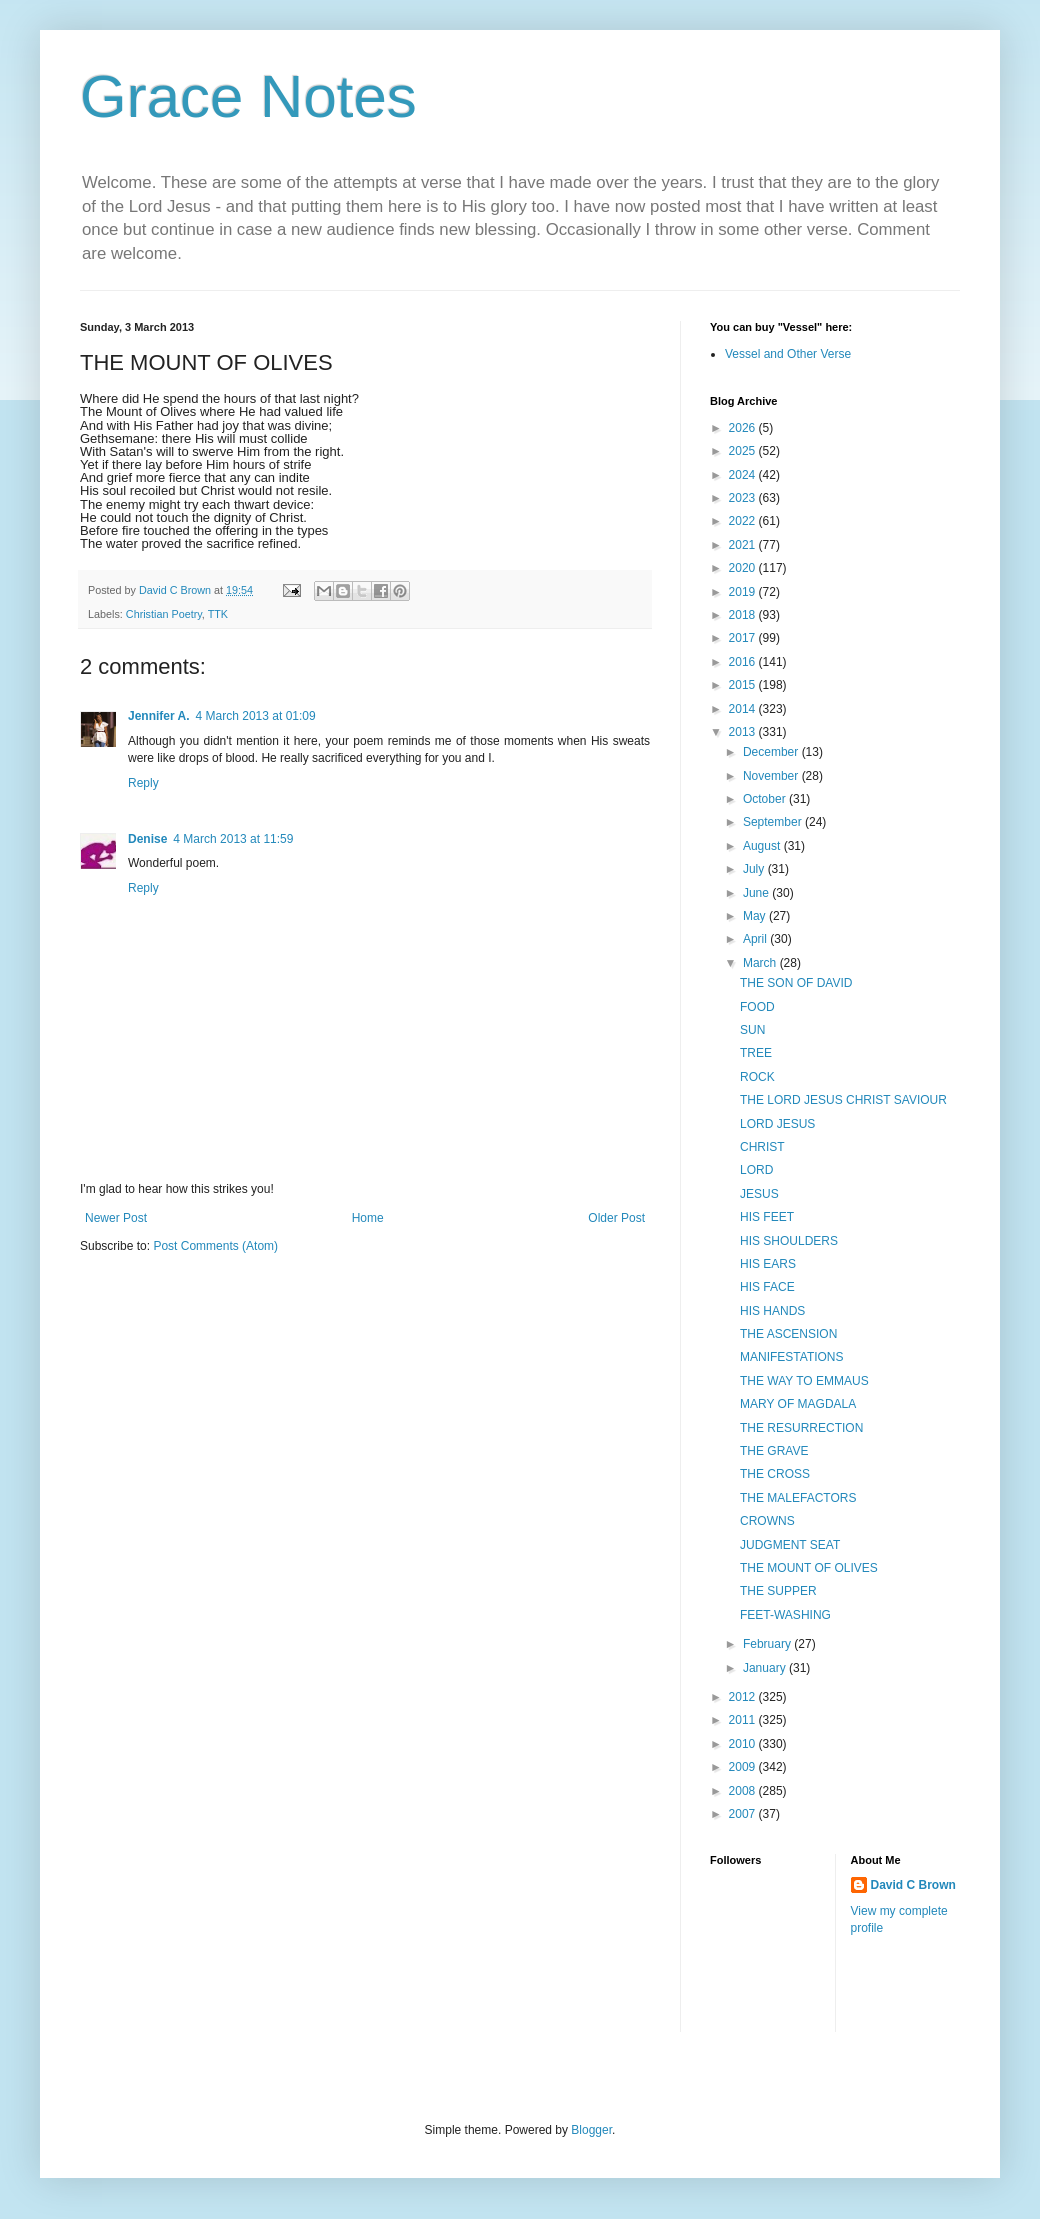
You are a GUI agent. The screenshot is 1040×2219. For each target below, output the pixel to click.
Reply (143, 783)
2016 (744, 662)
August (763, 846)
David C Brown (913, 1885)
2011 (744, 1720)
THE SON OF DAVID (796, 983)
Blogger (591, 2130)
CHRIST (762, 1147)
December (772, 752)
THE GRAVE (774, 1451)
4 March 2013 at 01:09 (256, 716)
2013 (744, 732)
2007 (744, 1814)
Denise (147, 839)
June (757, 893)
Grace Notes (248, 96)
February (768, 1644)
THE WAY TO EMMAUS (804, 1381)
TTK (218, 614)
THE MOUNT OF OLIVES (809, 1568)
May (756, 916)
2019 (744, 592)
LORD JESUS (777, 1124)
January (766, 1668)
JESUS (759, 1194)
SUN (752, 1030)
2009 (744, 1767)
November (772, 776)
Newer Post (116, 1218)
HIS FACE (767, 1287)
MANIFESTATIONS (792, 1357)
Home (368, 1218)
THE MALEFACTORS (798, 1498)
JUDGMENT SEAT (790, 1545)
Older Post (616, 1218)
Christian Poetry (164, 614)
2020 (744, 568)
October (766, 799)
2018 (744, 615)
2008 (744, 1791)
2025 (744, 451)
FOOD (757, 1007)
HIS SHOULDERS (789, 1241)
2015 (744, 685)
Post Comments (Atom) (215, 1246)
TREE (756, 1053)
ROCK (757, 1077)
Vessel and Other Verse (788, 354)
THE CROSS (775, 1474)
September (774, 822)
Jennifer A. (159, 716)
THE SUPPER (778, 1591)
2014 (744, 709)
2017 (744, 638)
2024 (744, 475)
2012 (744, 1697)
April (756, 939)
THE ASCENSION (788, 1334)
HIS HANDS (772, 1311)
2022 (744, 521)
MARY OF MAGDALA (798, 1404)
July (755, 869)
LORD (756, 1170)
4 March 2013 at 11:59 (233, 839)
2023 (744, 498)
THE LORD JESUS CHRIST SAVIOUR (843, 1100)
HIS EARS (768, 1264)
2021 (744, 545)
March (761, 963)
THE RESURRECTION (801, 1428)
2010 (744, 1744)
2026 (744, 428)
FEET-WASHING (785, 1615)
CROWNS (767, 1521)
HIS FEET (767, 1217)
